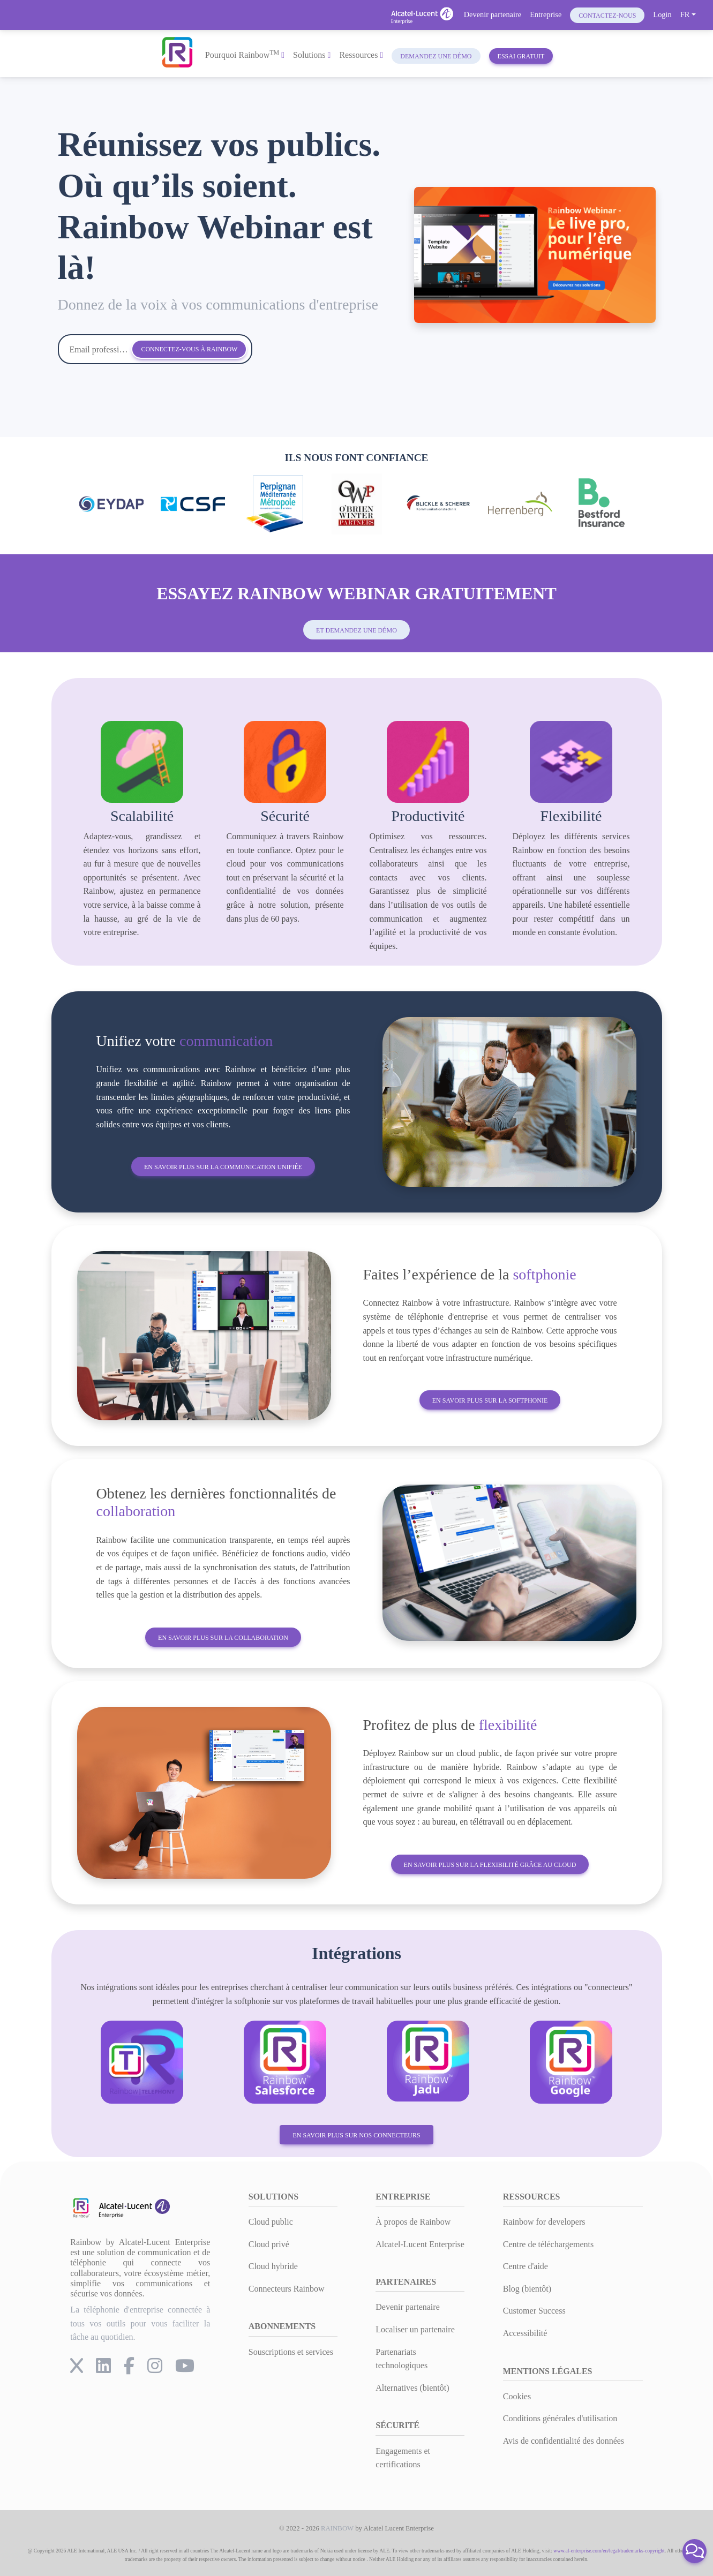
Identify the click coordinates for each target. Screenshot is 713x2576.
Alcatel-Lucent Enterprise (420, 2244)
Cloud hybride (273, 2266)
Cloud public (271, 2221)
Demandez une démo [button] (435, 56)
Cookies (517, 2396)
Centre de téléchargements (548, 2244)
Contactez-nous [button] (607, 15)
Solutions (312, 54)
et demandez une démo (356, 630)
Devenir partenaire (492, 14)
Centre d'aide (525, 2266)
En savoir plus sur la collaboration (223, 1637)
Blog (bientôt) (527, 2288)
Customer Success (534, 2310)
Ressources (361, 54)
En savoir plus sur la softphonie (489, 1400)
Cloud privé (269, 2244)
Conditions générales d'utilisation (560, 2418)
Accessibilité (525, 2333)
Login (662, 14)
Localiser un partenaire (415, 2329)
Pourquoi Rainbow (244, 54)
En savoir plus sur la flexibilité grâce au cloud (490, 1865)
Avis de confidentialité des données (563, 2440)
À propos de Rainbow (413, 2221)
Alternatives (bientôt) (412, 2387)
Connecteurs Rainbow (287, 2288)
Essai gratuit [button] (521, 56)
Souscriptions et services (291, 2351)
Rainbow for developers (544, 2221)
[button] (694, 2551)
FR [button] (685, 14)
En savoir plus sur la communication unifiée (223, 1167)
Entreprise (545, 14)
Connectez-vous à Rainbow (189, 349)
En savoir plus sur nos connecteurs (356, 2135)
